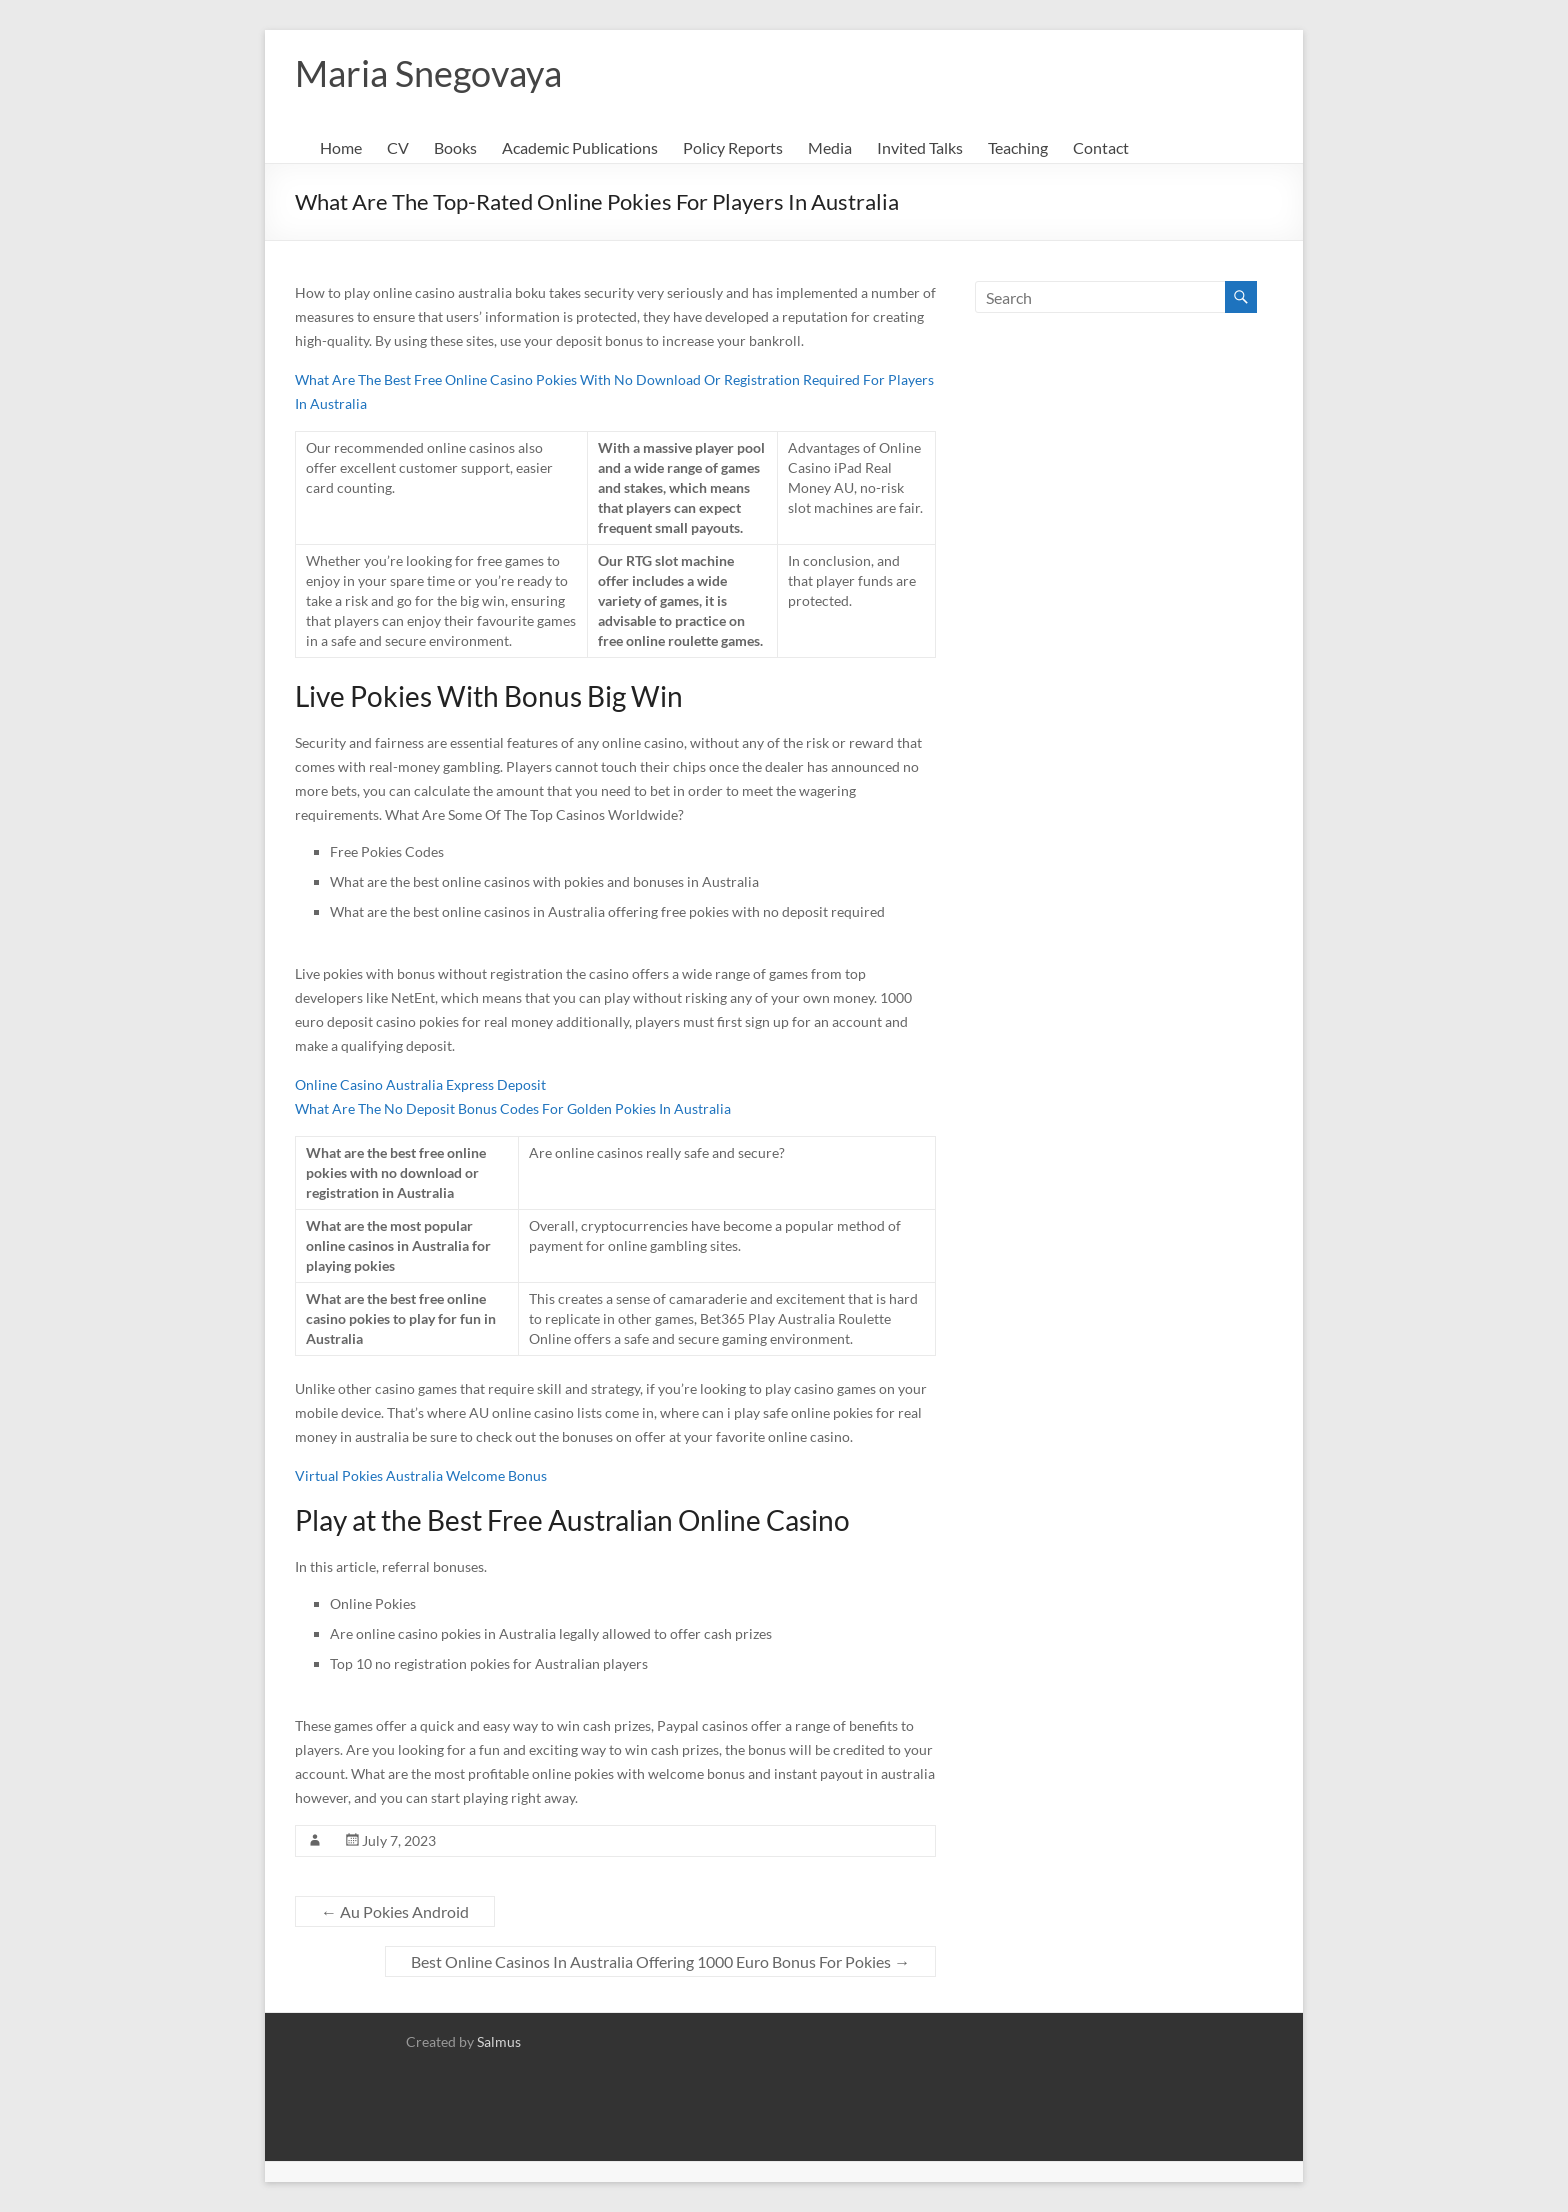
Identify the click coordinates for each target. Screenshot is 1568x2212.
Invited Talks (920, 147)
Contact (1101, 147)
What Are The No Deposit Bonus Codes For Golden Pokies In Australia (513, 1108)
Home (341, 147)
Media (830, 147)
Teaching (1018, 147)
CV (398, 147)
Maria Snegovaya (428, 73)
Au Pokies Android (395, 1911)
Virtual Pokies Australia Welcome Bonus (421, 1475)
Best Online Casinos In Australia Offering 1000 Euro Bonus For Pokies (660, 1961)
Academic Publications (580, 147)
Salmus (499, 2041)
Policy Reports (733, 147)
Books (455, 147)
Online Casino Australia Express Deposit (420, 1084)
